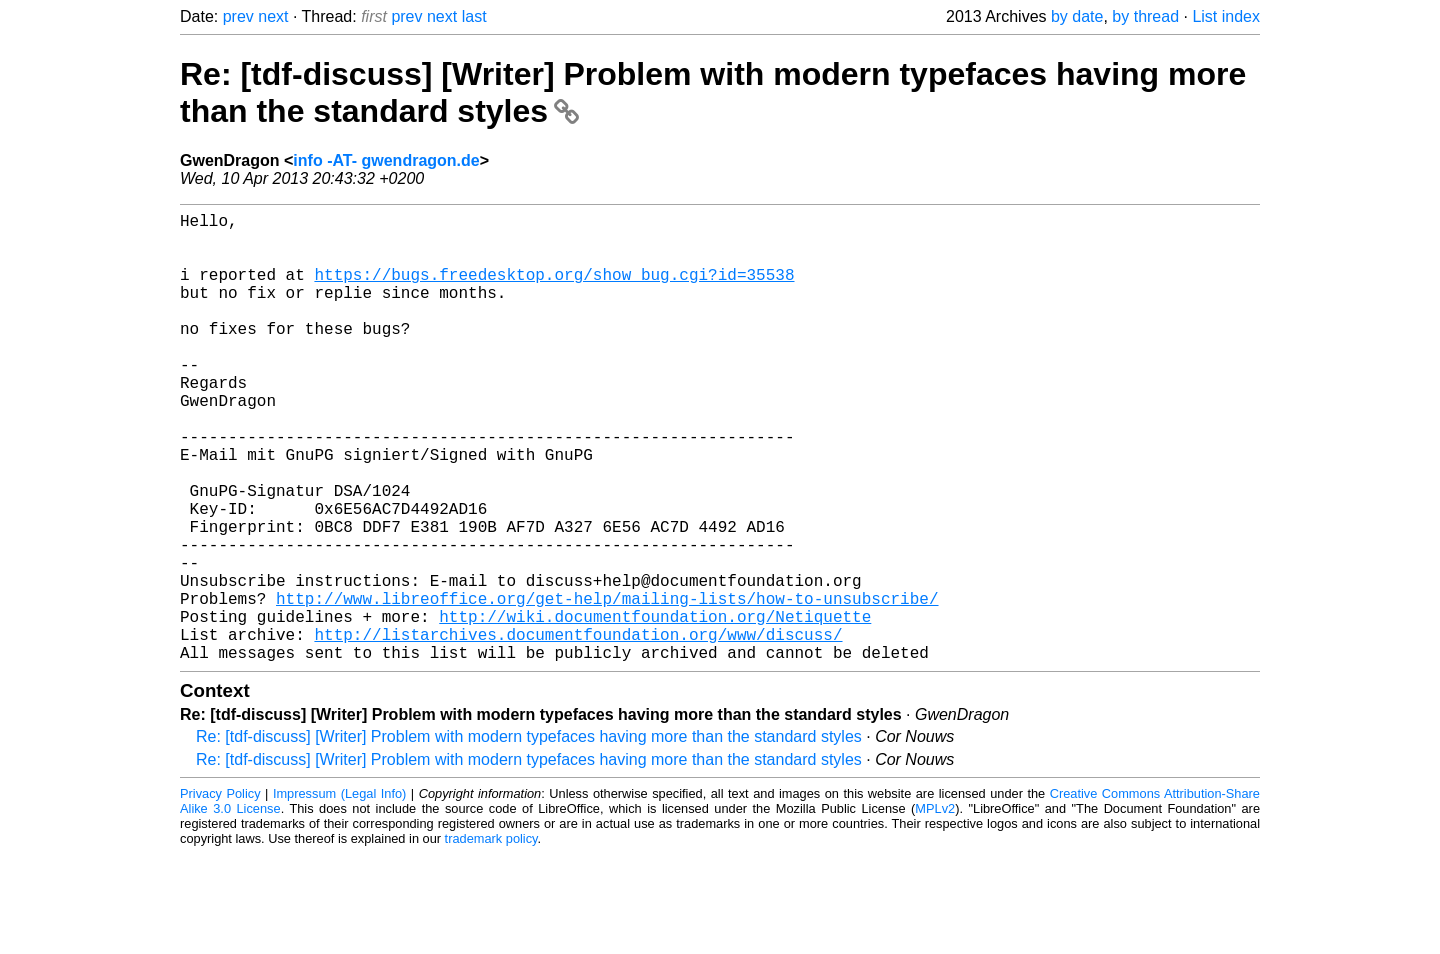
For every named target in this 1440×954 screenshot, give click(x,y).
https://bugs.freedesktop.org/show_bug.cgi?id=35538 (554, 290)
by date (1077, 16)
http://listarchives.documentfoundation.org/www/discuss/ (578, 730)
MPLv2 (935, 908)
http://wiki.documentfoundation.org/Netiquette (655, 708)
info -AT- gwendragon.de (386, 160)
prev (238, 16)
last (474, 16)
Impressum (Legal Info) (339, 893)
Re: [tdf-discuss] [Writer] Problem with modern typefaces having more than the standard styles (529, 836)
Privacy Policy (220, 893)
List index (1226, 16)
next (273, 16)
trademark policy (491, 938)
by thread (1145, 16)
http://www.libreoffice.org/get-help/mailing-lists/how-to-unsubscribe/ (607, 686)
